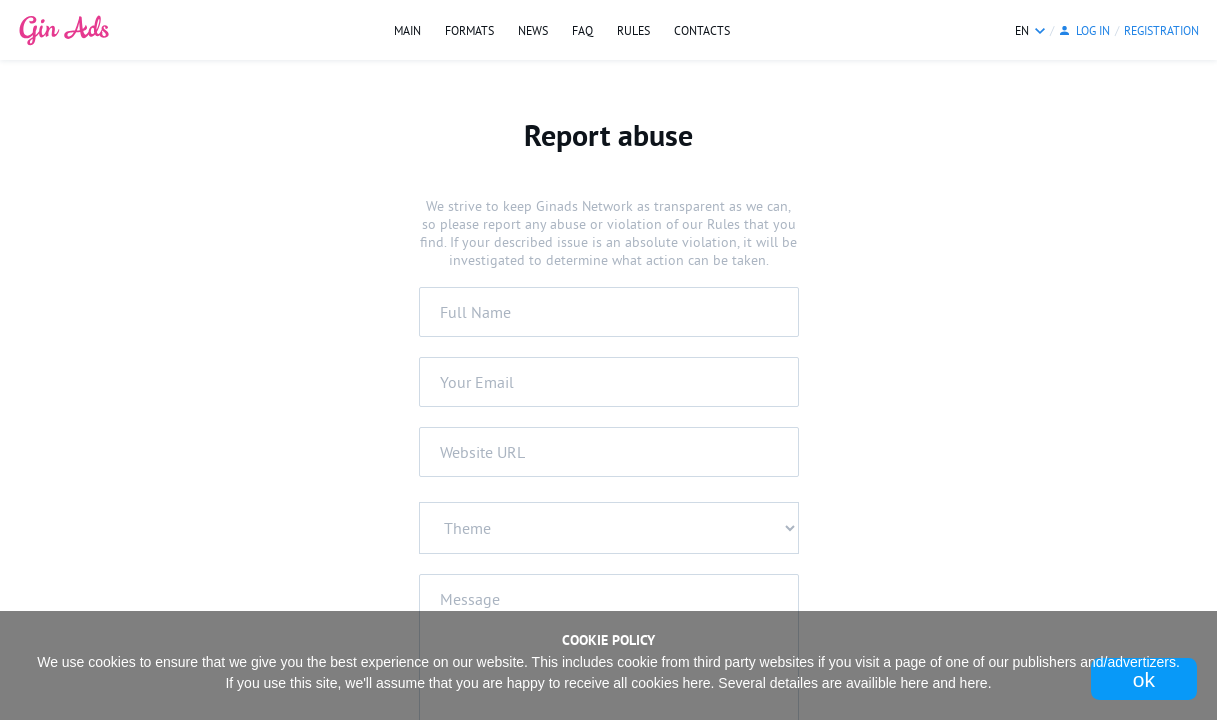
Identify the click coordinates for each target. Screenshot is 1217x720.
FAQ (582, 30)
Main (407, 30)
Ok (1144, 679)
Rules (633, 30)
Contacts (702, 30)
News (533, 30)
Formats (469, 30)
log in (1093, 30)
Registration (1161, 30)
